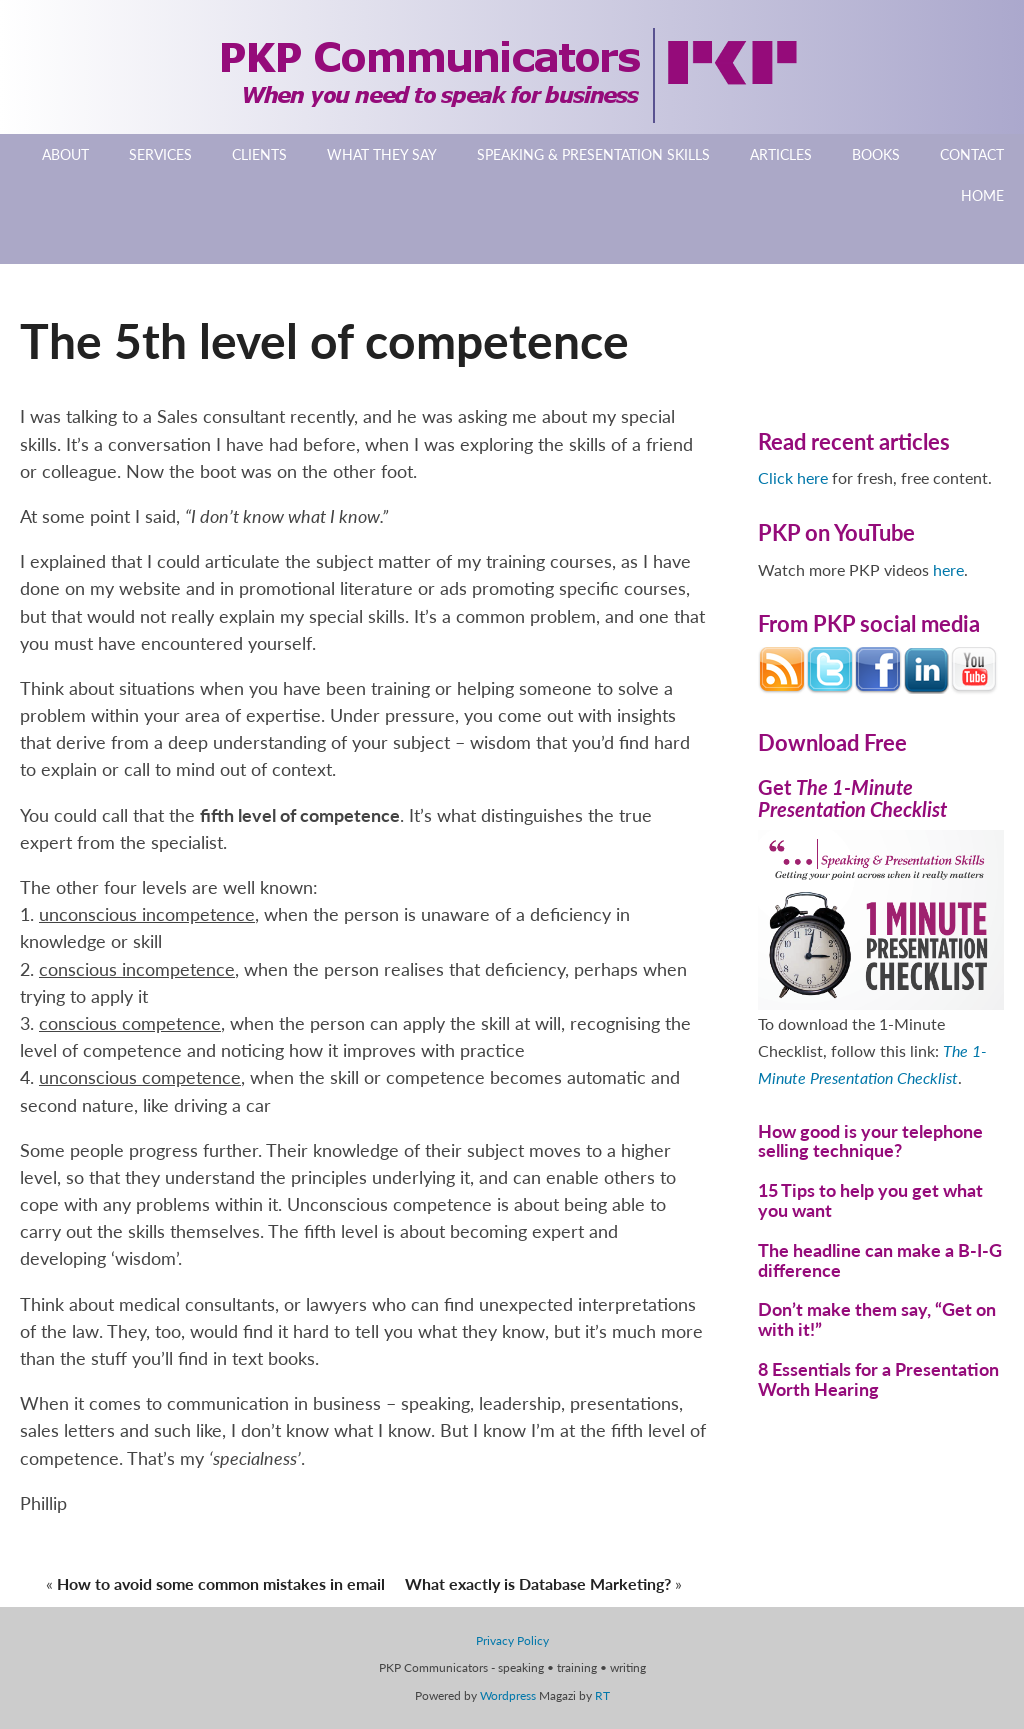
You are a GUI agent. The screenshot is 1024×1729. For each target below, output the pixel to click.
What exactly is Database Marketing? (538, 1583)
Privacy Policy (512, 1640)
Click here (793, 477)
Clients (259, 154)
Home (982, 195)
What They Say (382, 154)
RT (602, 1695)
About (65, 154)
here (948, 569)
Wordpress (508, 1695)
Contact (972, 154)
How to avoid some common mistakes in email (221, 1583)
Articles (781, 154)
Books (876, 154)
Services (160, 154)
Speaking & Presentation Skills (593, 154)
